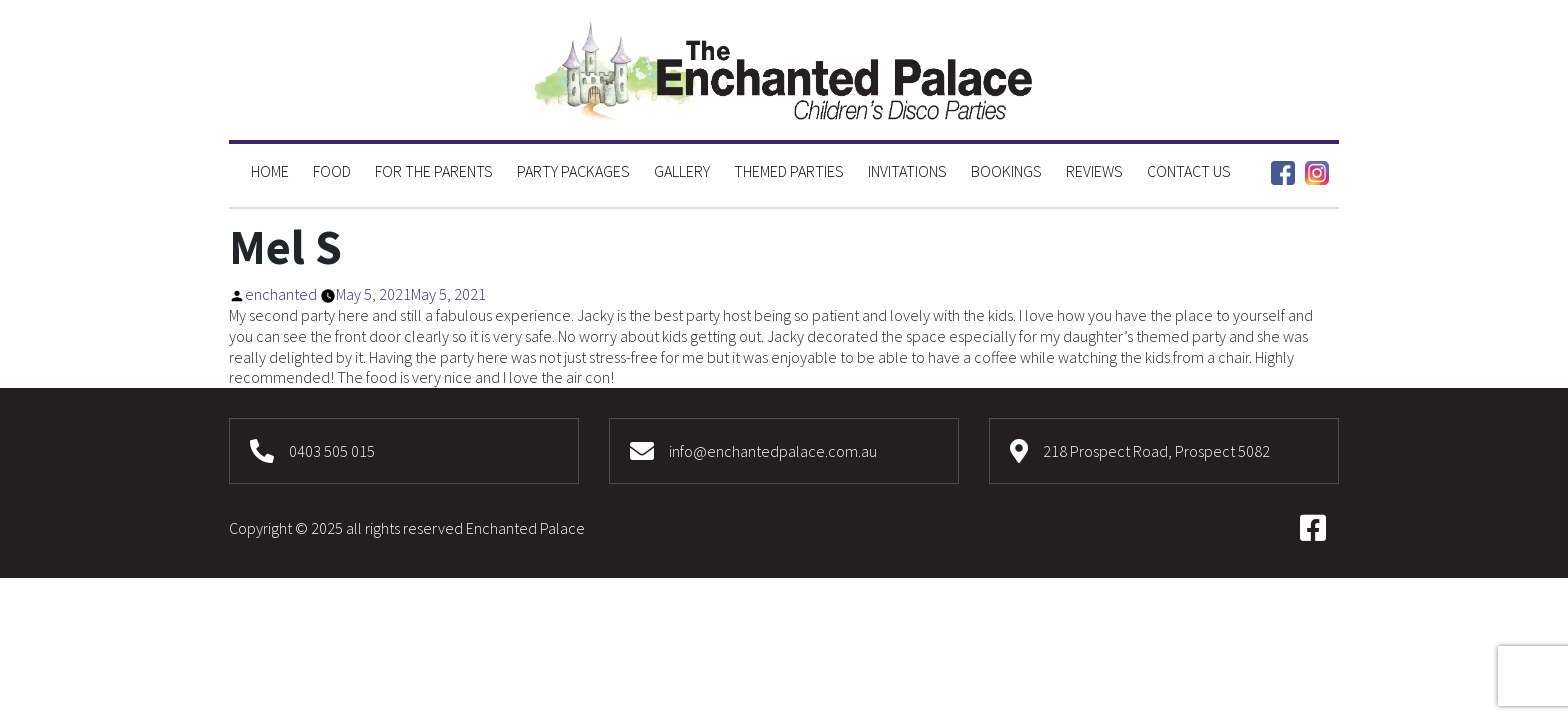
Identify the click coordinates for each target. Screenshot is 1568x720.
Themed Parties (789, 171)
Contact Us (1189, 171)
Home (270, 171)
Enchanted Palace (525, 528)
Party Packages (573, 171)
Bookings (1006, 171)
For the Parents (434, 171)
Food (332, 171)
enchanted (281, 294)
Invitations (907, 171)
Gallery (682, 171)
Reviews (1094, 171)
